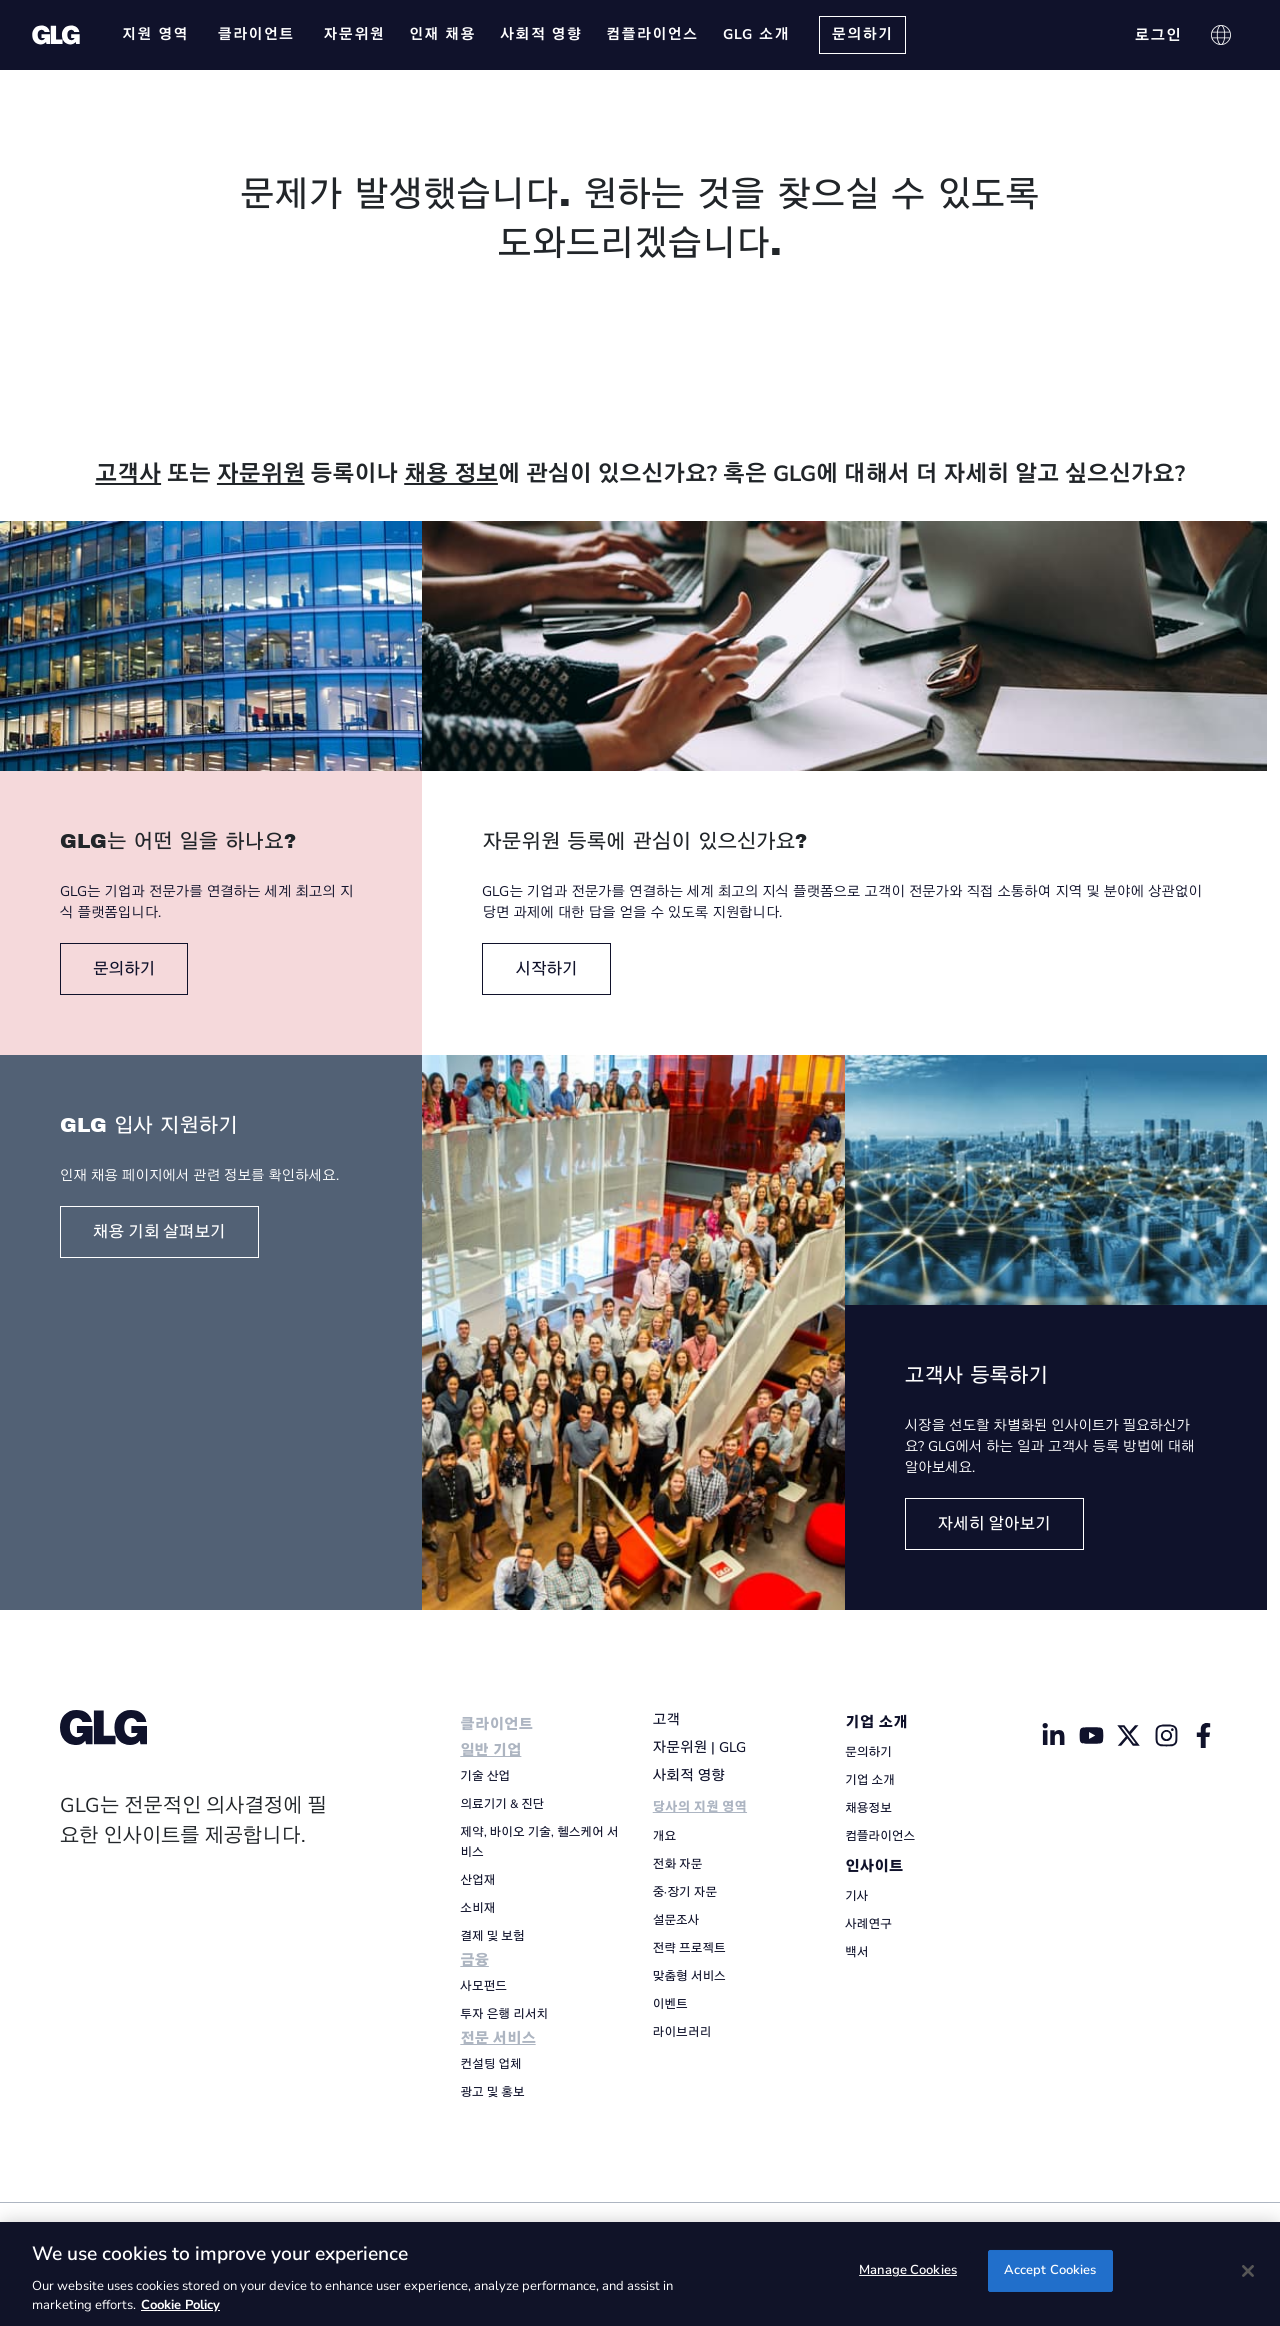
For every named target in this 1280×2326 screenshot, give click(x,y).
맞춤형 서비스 (689, 1976)
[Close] (1248, 2271)
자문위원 (261, 474)
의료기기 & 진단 (502, 1804)
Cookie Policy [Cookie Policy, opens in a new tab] (180, 2305)
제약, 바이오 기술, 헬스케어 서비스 (539, 1842)
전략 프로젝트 (689, 1948)
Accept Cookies (1050, 2272)
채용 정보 (451, 474)
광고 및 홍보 (492, 2092)
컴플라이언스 (880, 1836)
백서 (856, 1952)
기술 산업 (485, 1776)
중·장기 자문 (685, 1892)
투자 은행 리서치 (504, 2014)
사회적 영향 (689, 1775)
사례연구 (868, 1924)
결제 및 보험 (492, 1936)
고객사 (128, 474)
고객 (666, 1719)
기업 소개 (876, 1722)
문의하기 (868, 1752)
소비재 (477, 1908)
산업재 (477, 1880)
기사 (856, 1896)
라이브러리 (682, 2032)
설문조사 (676, 1920)
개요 (664, 1836)
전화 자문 (678, 1864)
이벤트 (670, 2004)
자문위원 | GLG (699, 1747)
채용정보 (868, 1808)
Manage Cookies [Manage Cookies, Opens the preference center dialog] (908, 2272)
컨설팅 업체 (490, 2064)
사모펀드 (483, 1986)
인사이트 (874, 1866)
